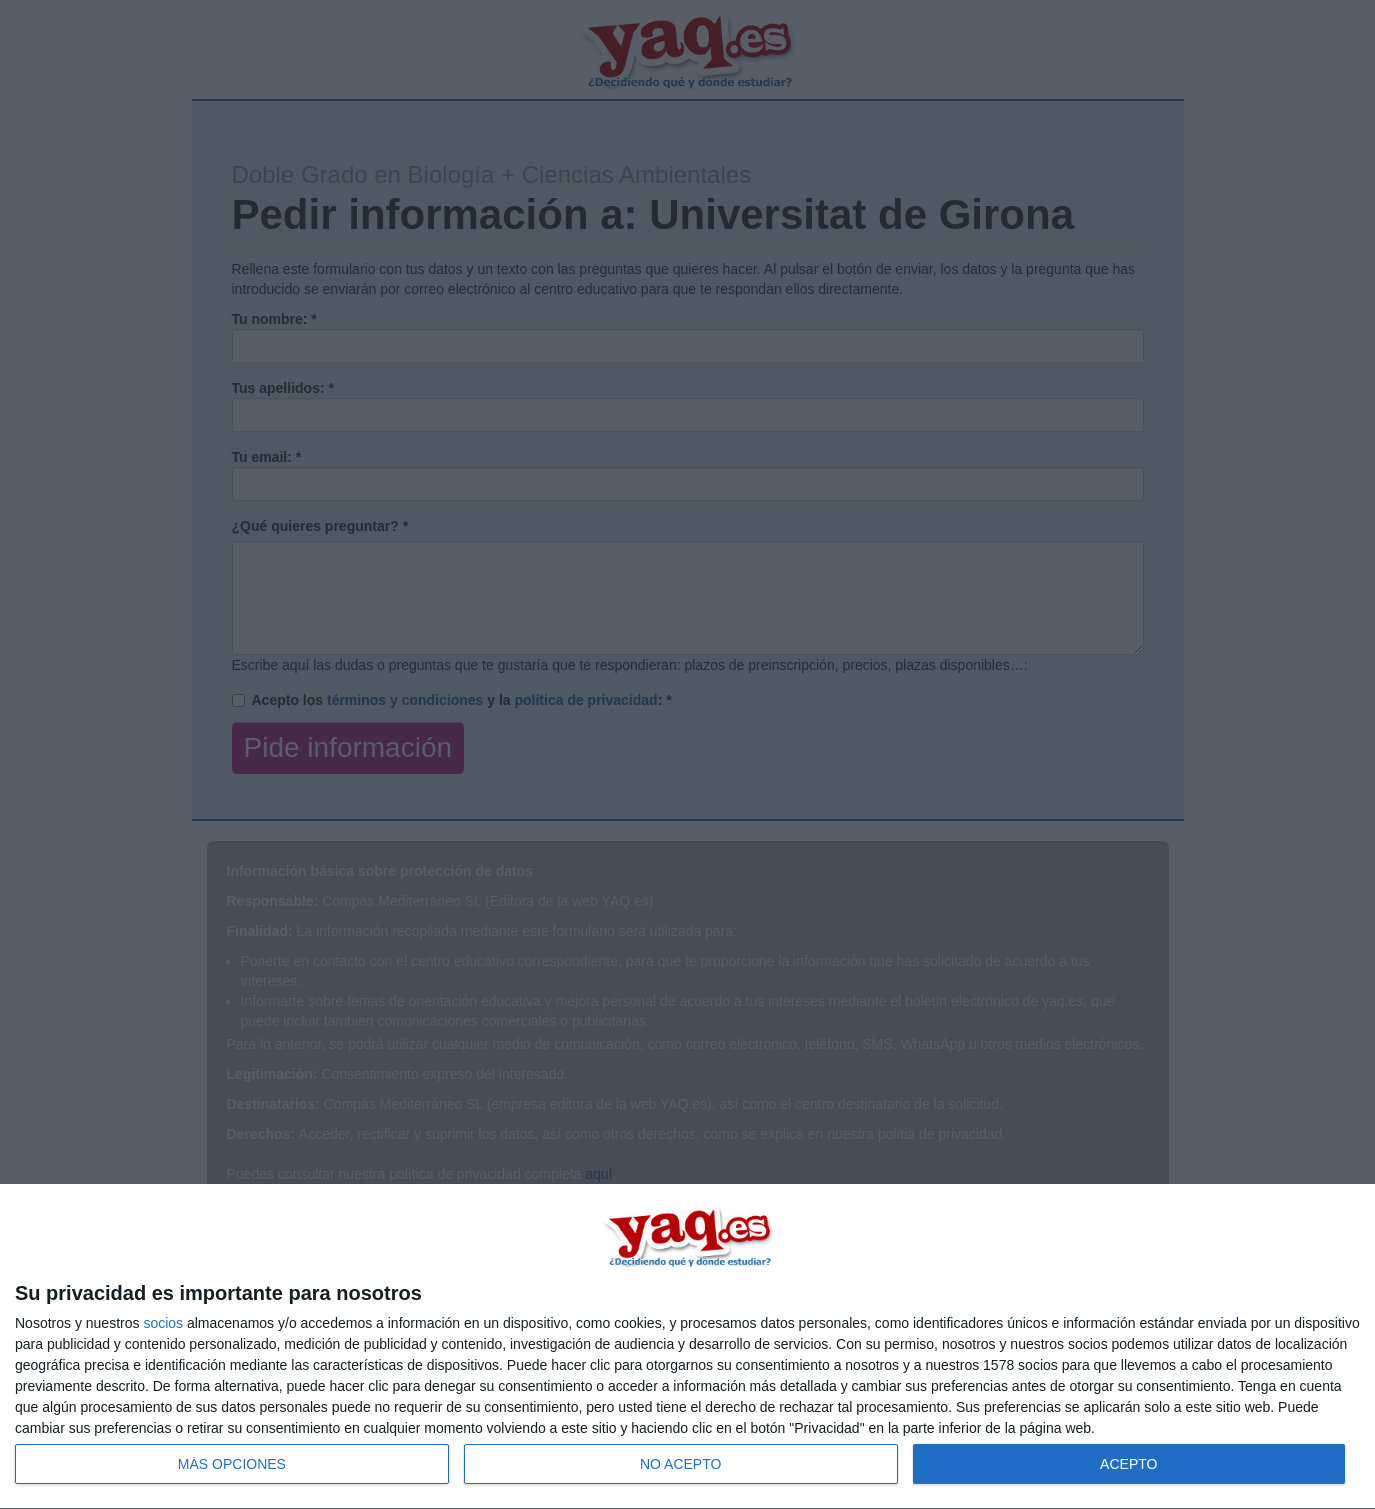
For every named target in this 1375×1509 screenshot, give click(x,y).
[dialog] (687, 1347)
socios (163, 1323)
